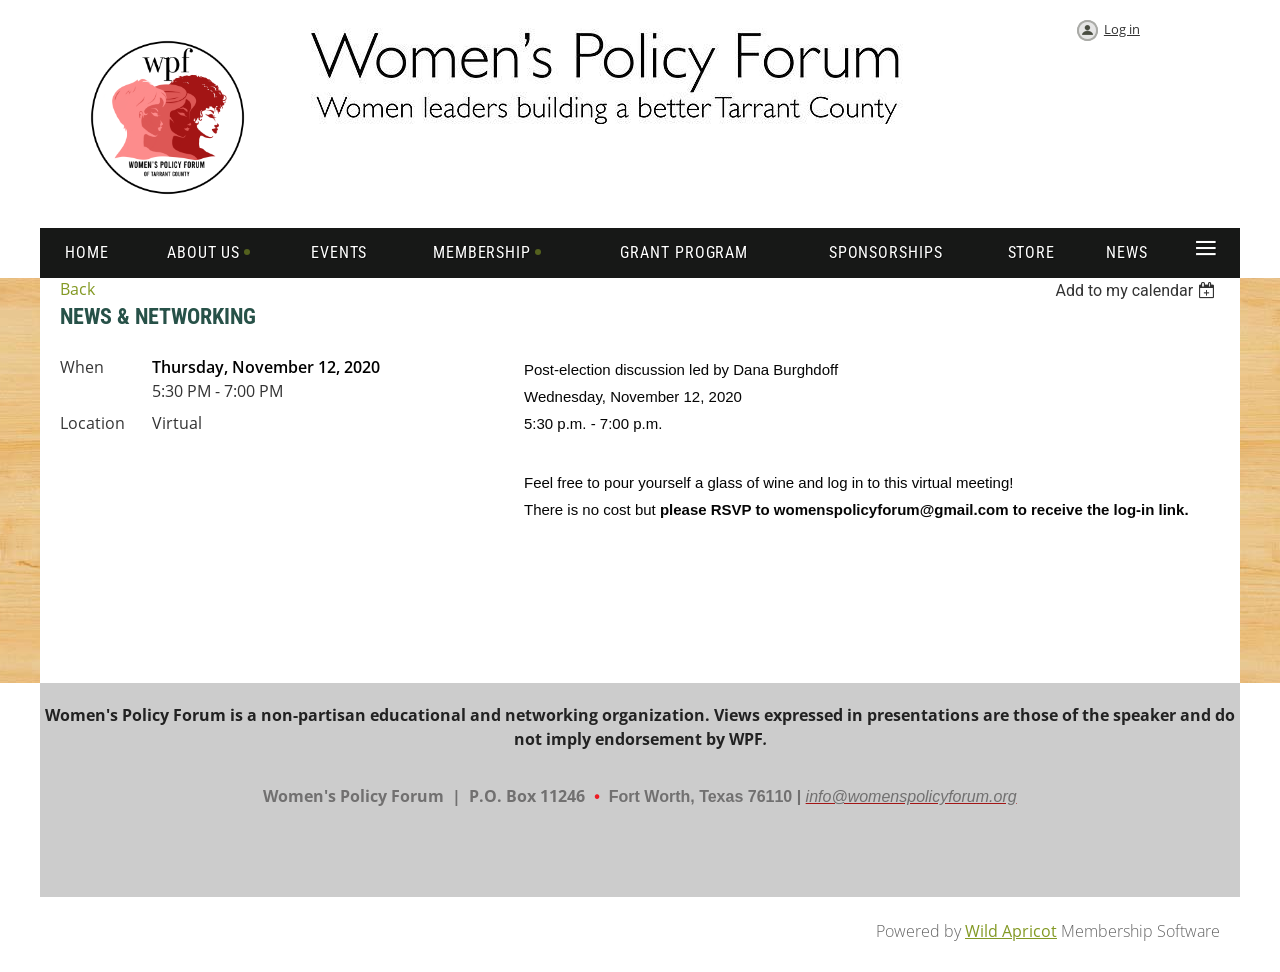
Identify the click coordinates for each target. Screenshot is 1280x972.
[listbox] (1137, 290)
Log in (1122, 29)
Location (92, 423)
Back (77, 289)
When (82, 367)
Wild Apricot (1011, 931)
